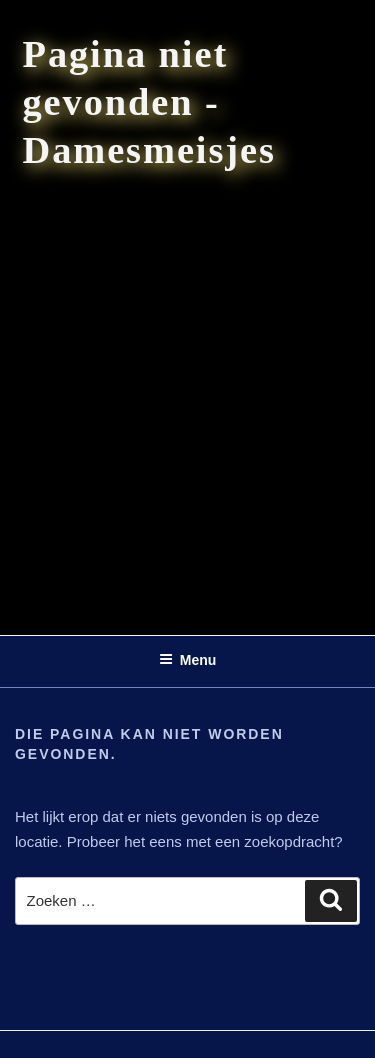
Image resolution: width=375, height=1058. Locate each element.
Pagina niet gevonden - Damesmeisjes (149, 102)
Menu (188, 660)
